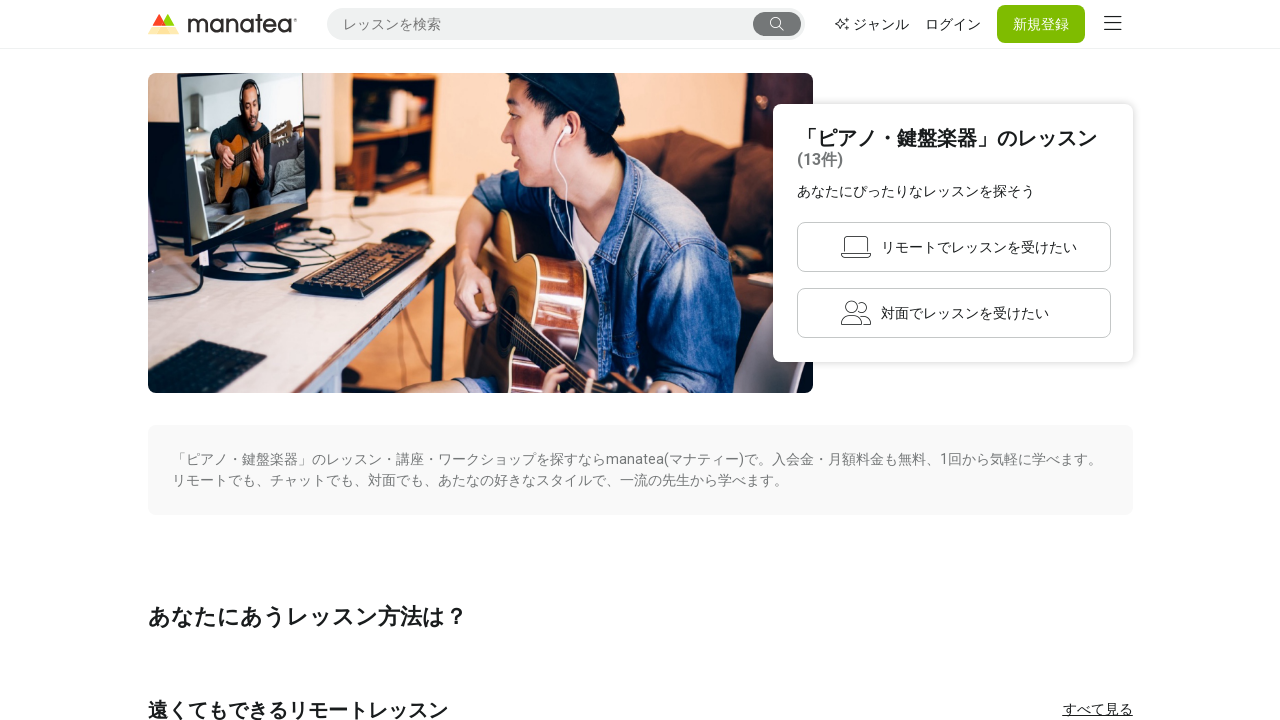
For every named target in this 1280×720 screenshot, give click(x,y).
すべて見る (1098, 709)
